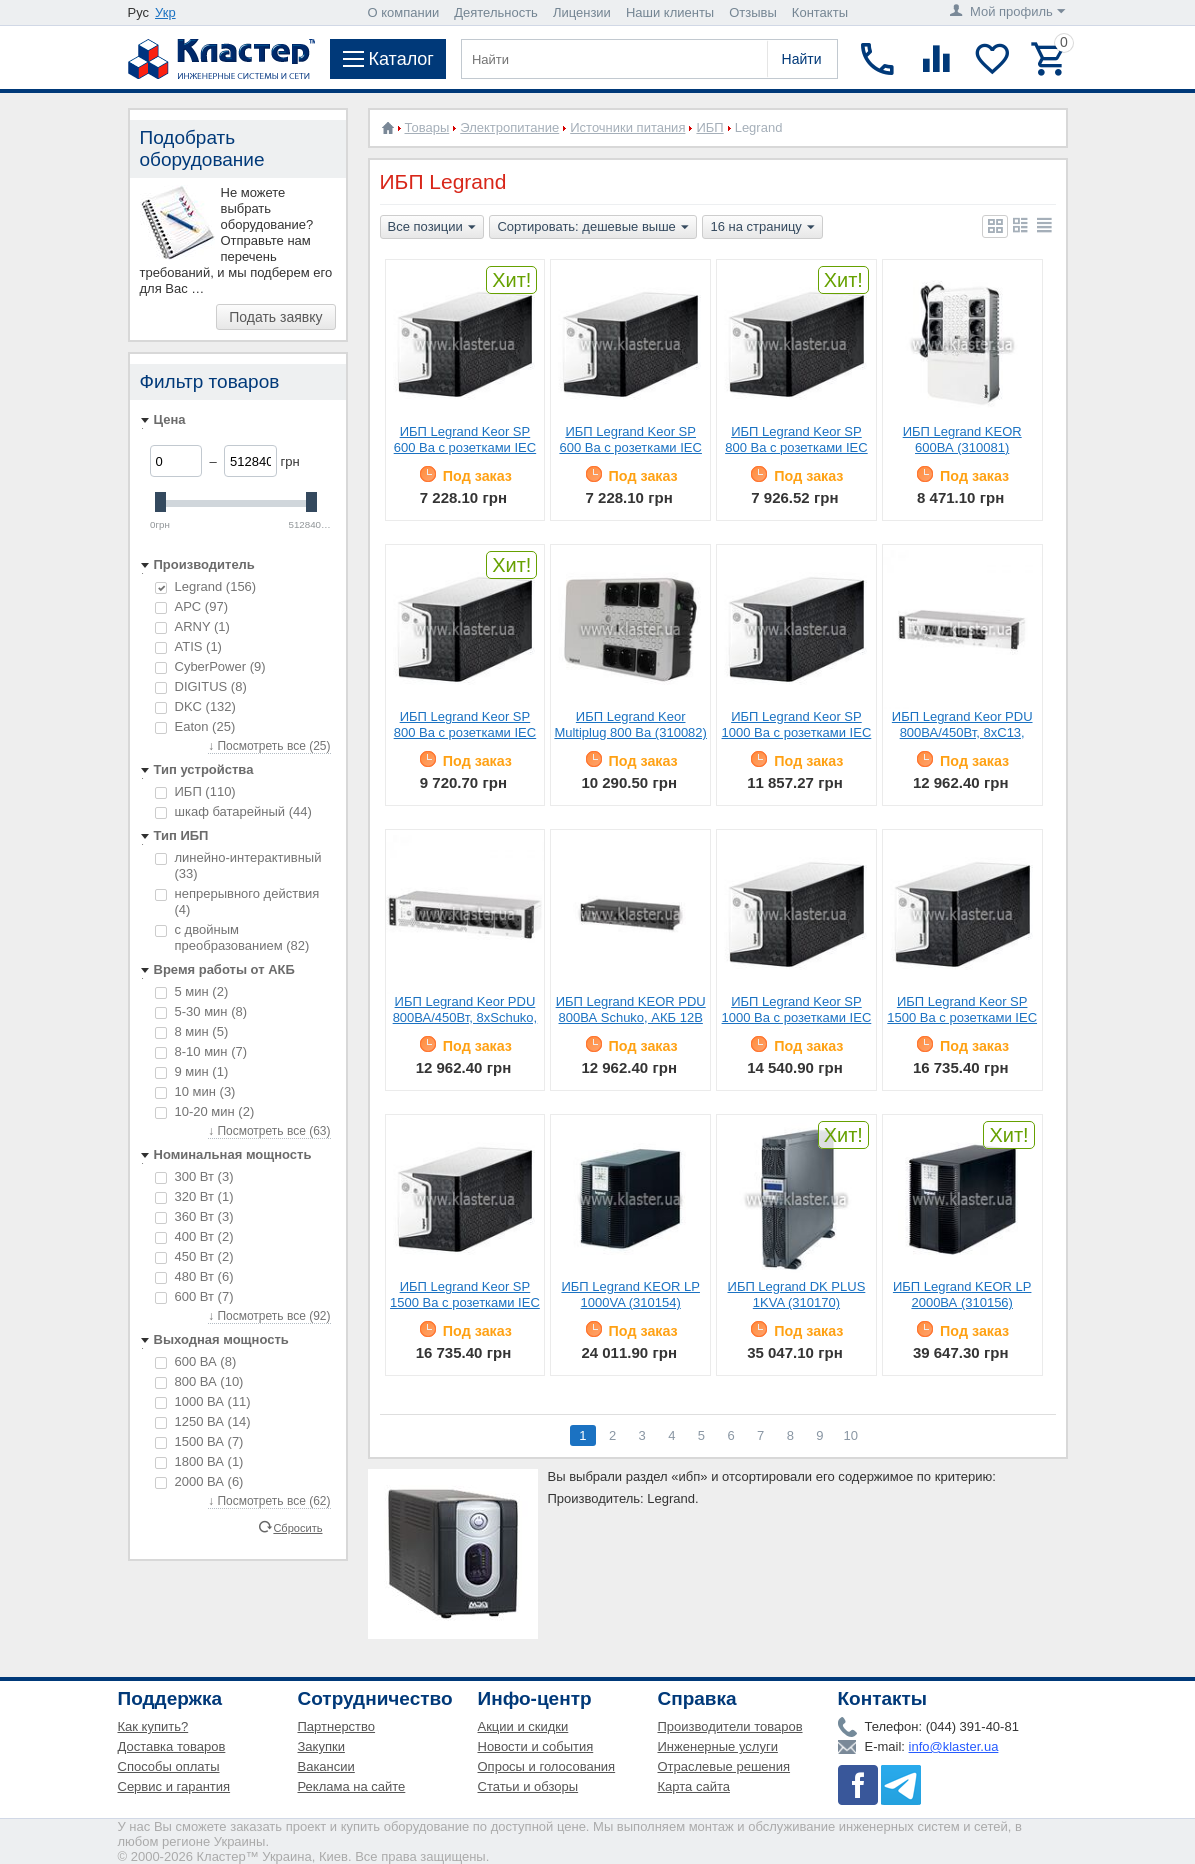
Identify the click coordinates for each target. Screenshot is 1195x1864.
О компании (404, 12)
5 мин (192, 991)
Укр (165, 12)
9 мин (192, 1071)
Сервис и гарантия (174, 1786)
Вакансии (326, 1766)
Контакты (820, 12)
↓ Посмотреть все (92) (269, 1316)
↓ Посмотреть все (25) (269, 746)
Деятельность (496, 12)
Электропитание (509, 127)
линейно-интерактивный (238, 865)
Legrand (206, 586)
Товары (427, 127)
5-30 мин (201, 1011)
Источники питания (627, 127)
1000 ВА (203, 1401)
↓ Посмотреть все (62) (269, 1501)
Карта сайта (694, 1786)
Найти (802, 59)
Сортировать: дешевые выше (592, 228)
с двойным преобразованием (232, 937)
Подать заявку (275, 317)
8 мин (192, 1031)
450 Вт (194, 1256)
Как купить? (153, 1726)
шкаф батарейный (233, 811)
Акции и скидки (523, 1726)
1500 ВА (199, 1441)
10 (851, 1435)
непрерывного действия (237, 901)
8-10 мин (201, 1051)
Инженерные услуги (718, 1746)
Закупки (321, 1746)
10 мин (195, 1091)
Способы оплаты (169, 1766)
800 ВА (199, 1381)
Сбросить (297, 1527)
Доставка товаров (172, 1746)
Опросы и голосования (547, 1766)
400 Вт (194, 1236)
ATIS (188, 646)
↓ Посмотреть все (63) (269, 1131)
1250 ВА (203, 1421)
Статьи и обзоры (528, 1786)
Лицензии (582, 12)
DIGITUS (201, 686)
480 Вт (194, 1276)
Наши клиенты (670, 12)
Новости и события (536, 1746)
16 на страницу (762, 228)
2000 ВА (199, 1481)
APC (191, 606)
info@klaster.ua (954, 1746)
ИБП (195, 791)
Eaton (195, 726)
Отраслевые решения (724, 1766)
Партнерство (337, 1726)
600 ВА (196, 1361)
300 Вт (194, 1176)
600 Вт (194, 1296)
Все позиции (432, 228)
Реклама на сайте (352, 1786)
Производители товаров (730, 1726)
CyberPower (210, 666)
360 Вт (194, 1216)
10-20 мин (205, 1111)
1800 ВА (199, 1461)
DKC (195, 706)
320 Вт (194, 1196)
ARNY (192, 626)
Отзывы (753, 12)
